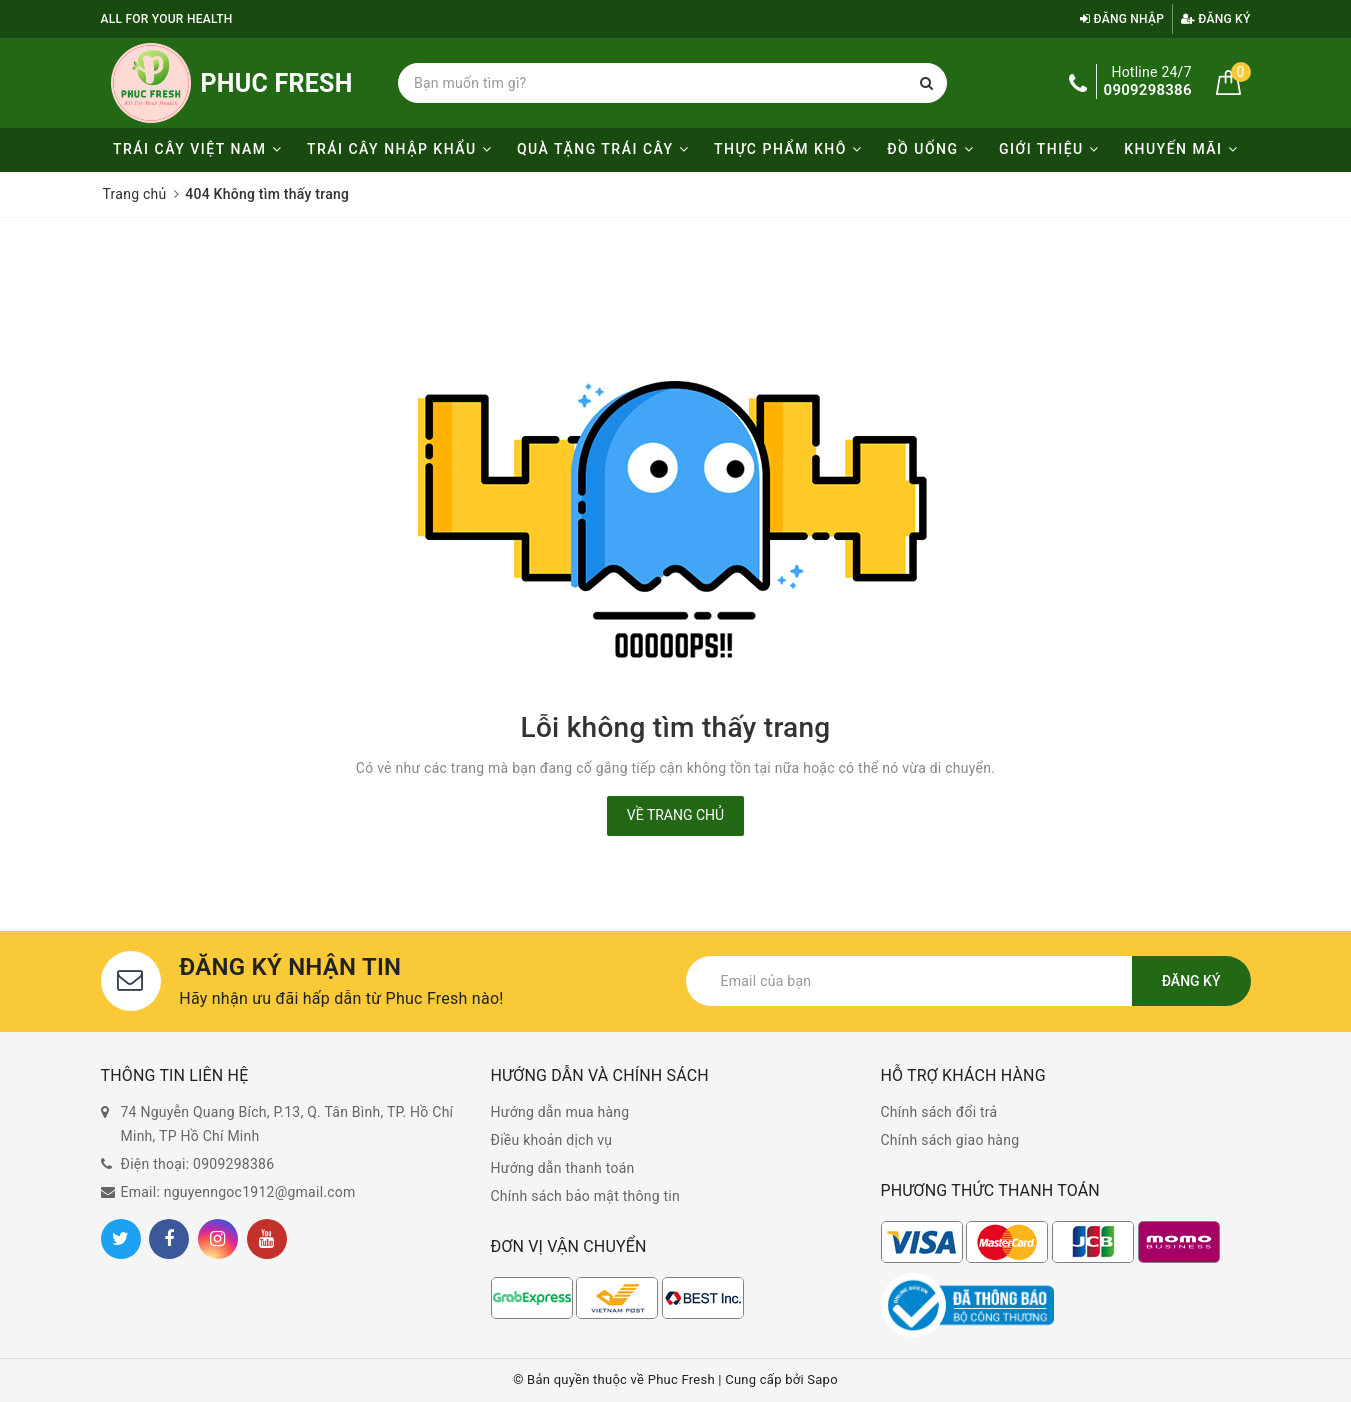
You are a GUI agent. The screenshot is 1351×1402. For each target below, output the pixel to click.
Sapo (822, 1379)
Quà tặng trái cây (603, 149)
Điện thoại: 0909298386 (198, 1164)
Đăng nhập (1122, 19)
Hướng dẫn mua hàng (560, 1112)
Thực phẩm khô (788, 149)
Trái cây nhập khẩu (399, 149)
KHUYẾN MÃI (1181, 149)
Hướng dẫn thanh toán (563, 1168)
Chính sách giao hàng (950, 1140)
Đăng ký (1216, 19)
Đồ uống (930, 149)
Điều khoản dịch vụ (552, 1140)
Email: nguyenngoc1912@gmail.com (238, 1192)
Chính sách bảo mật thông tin (586, 1196)
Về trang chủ (675, 815)
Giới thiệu (1049, 149)
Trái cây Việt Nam (197, 149)
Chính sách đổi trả (939, 1112)
